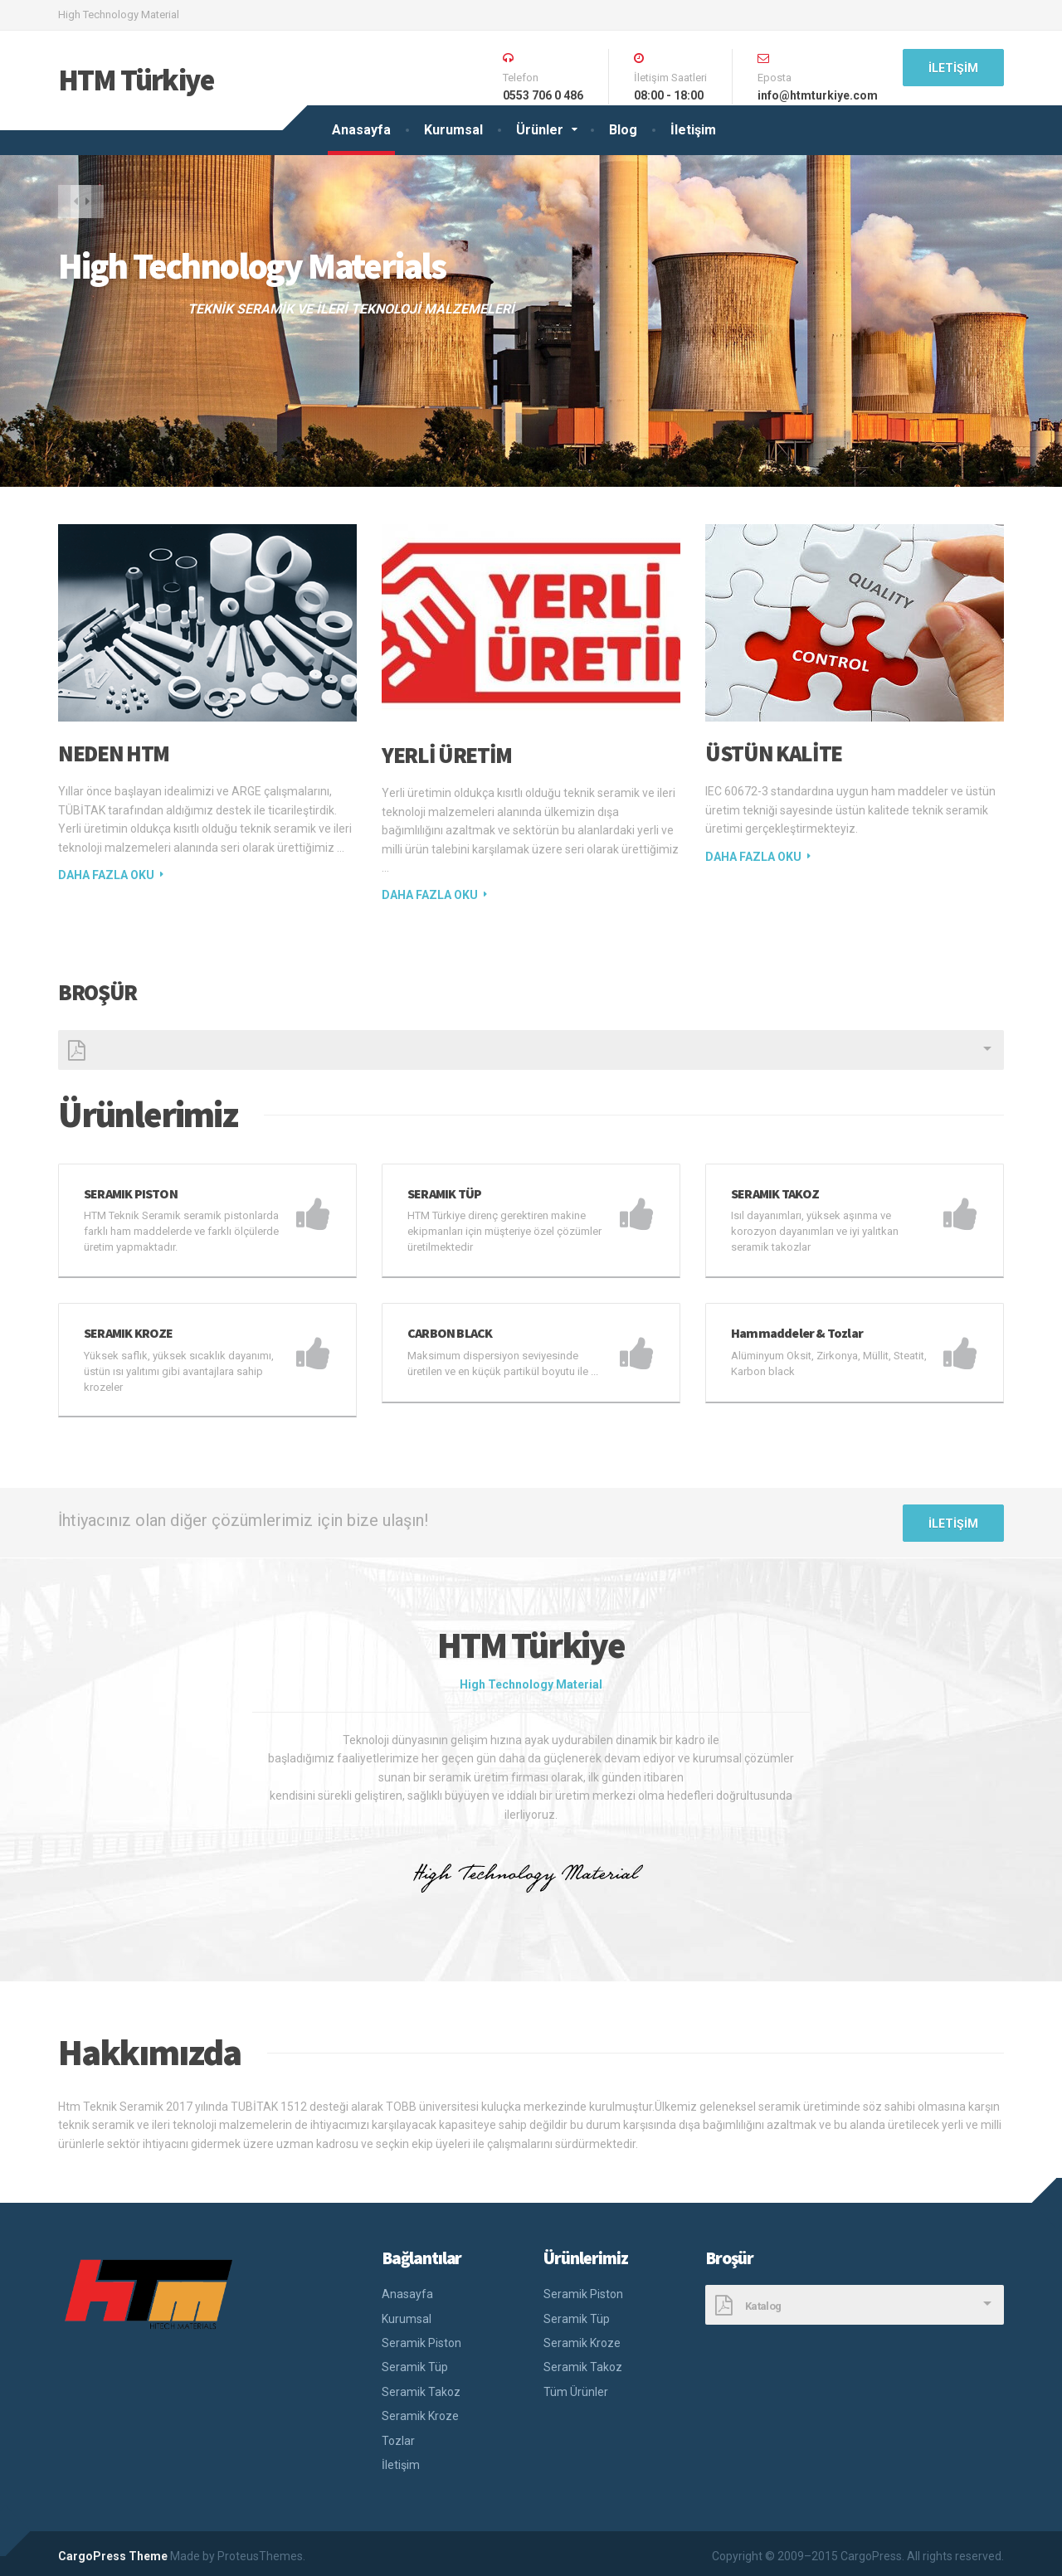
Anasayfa (361, 130)
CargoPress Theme (113, 2550)
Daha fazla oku (106, 875)
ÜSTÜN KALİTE (773, 753)
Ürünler (539, 130)
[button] (74, 204)
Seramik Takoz (421, 2386)
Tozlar (398, 2435)
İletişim (693, 130)
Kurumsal (453, 130)
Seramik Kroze (420, 2410)
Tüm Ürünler (575, 2386)
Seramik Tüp (415, 2361)
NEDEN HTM (113, 753)
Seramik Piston (421, 2337)
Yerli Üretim (447, 755)
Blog (623, 130)
